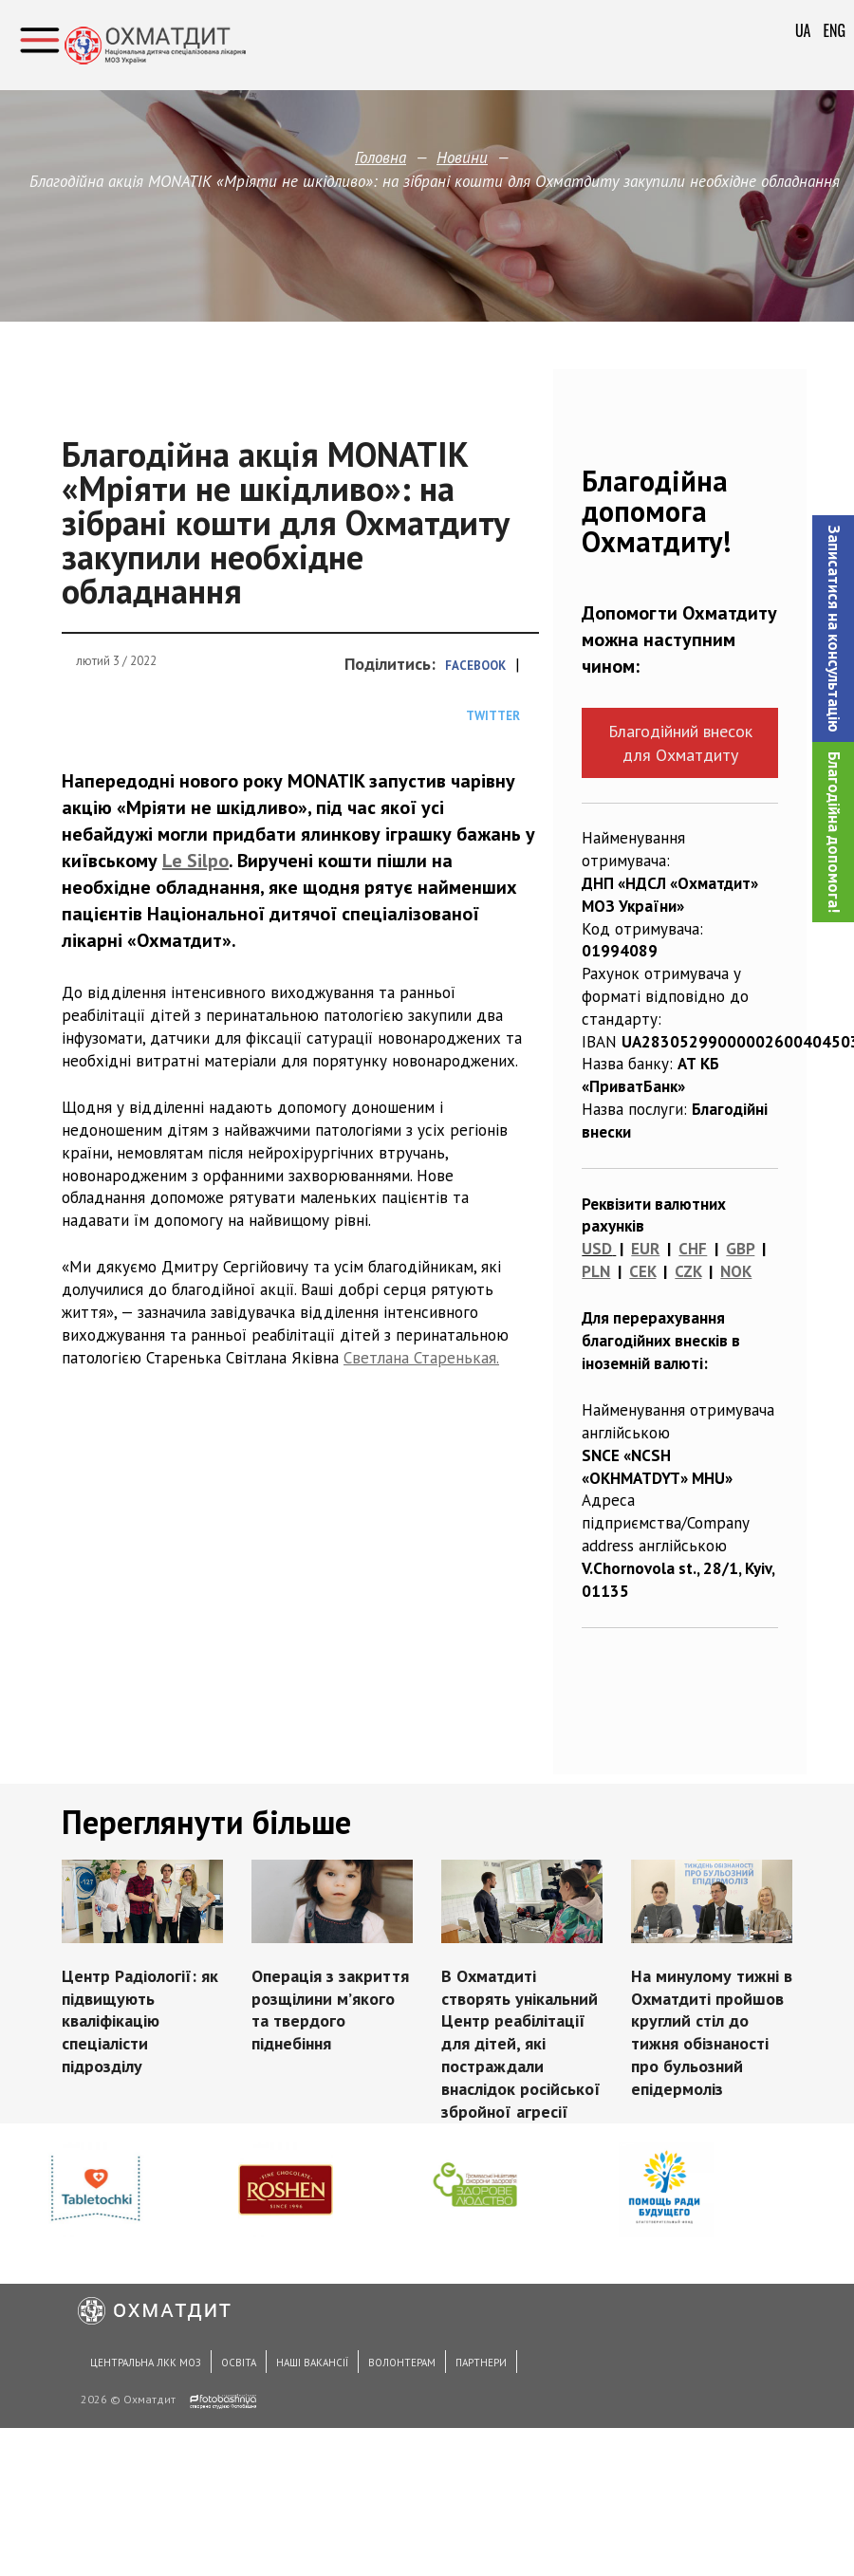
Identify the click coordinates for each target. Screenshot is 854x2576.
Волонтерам (402, 2362)
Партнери (481, 2362)
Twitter (493, 716)
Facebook (475, 666)
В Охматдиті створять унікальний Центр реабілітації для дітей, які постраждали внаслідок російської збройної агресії (521, 2043)
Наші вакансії (312, 2362)
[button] (833, 628)
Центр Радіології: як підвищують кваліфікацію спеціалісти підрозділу (140, 2021)
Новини (462, 157)
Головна (380, 157)
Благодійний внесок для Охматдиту (680, 743)
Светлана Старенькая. (421, 1357)
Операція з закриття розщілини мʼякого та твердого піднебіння (330, 2009)
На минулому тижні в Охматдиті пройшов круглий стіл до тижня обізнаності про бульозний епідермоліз (711, 2032)
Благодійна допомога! (834, 832)
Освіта (238, 2362)
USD (597, 1248)
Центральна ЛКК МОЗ (145, 2362)
